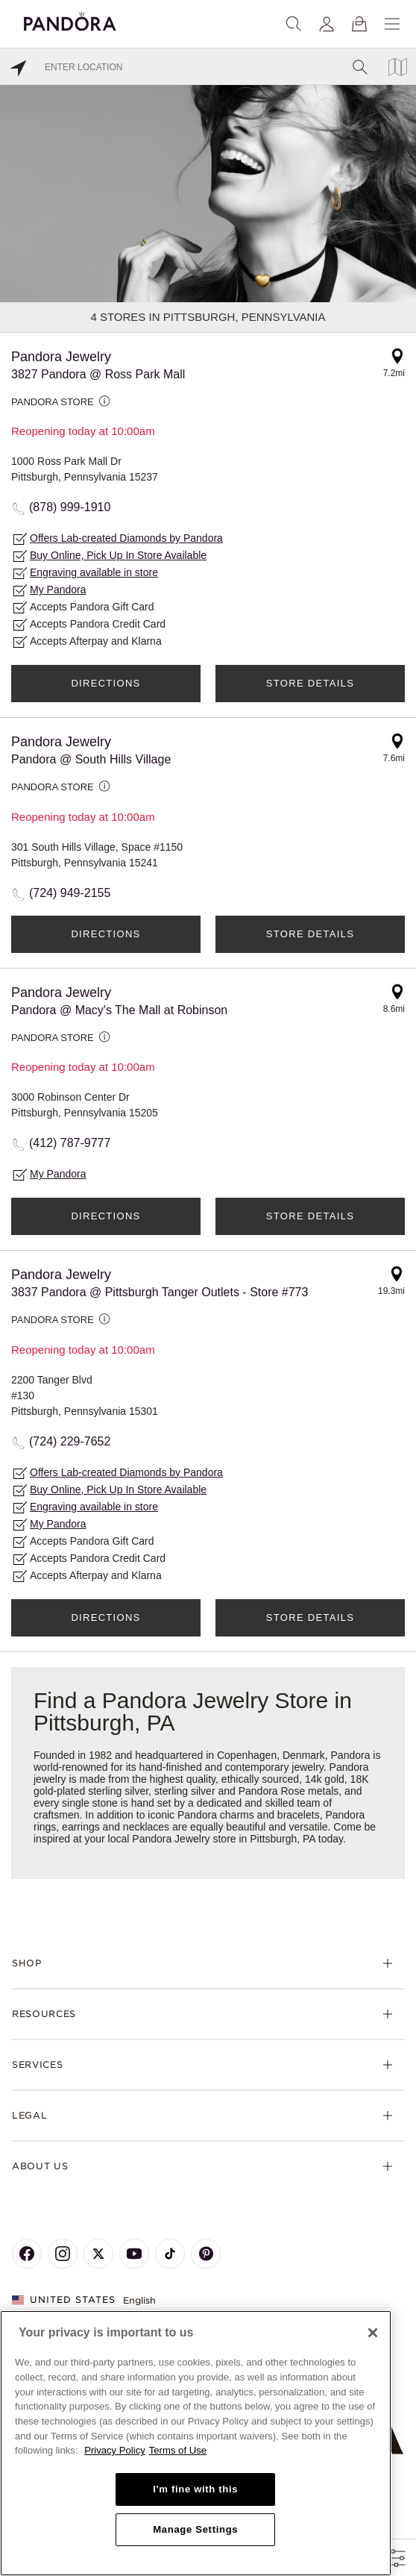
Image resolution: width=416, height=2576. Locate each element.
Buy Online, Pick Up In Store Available (118, 555)
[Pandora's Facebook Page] (27, 2254)
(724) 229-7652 (69, 1441)
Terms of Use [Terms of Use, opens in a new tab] (178, 2450)
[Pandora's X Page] (98, 2254)
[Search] (293, 23)
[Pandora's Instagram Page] (63, 2254)
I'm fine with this (195, 2489)
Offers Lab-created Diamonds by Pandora (126, 538)
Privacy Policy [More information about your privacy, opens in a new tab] (114, 2450)
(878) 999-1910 (69, 507)
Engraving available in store (94, 572)
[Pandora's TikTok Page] (170, 2254)
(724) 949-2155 (69, 893)
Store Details (310, 683)
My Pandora (58, 589)
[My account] (326, 23)
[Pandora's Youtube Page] (134, 2254)
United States (64, 2299)
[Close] (372, 2332)
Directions (105, 683)
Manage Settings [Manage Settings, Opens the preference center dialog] (195, 2529)
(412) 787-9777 (69, 1143)
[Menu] (392, 23)
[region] (195, 2443)
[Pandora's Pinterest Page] (206, 2254)
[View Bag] (359, 23)
